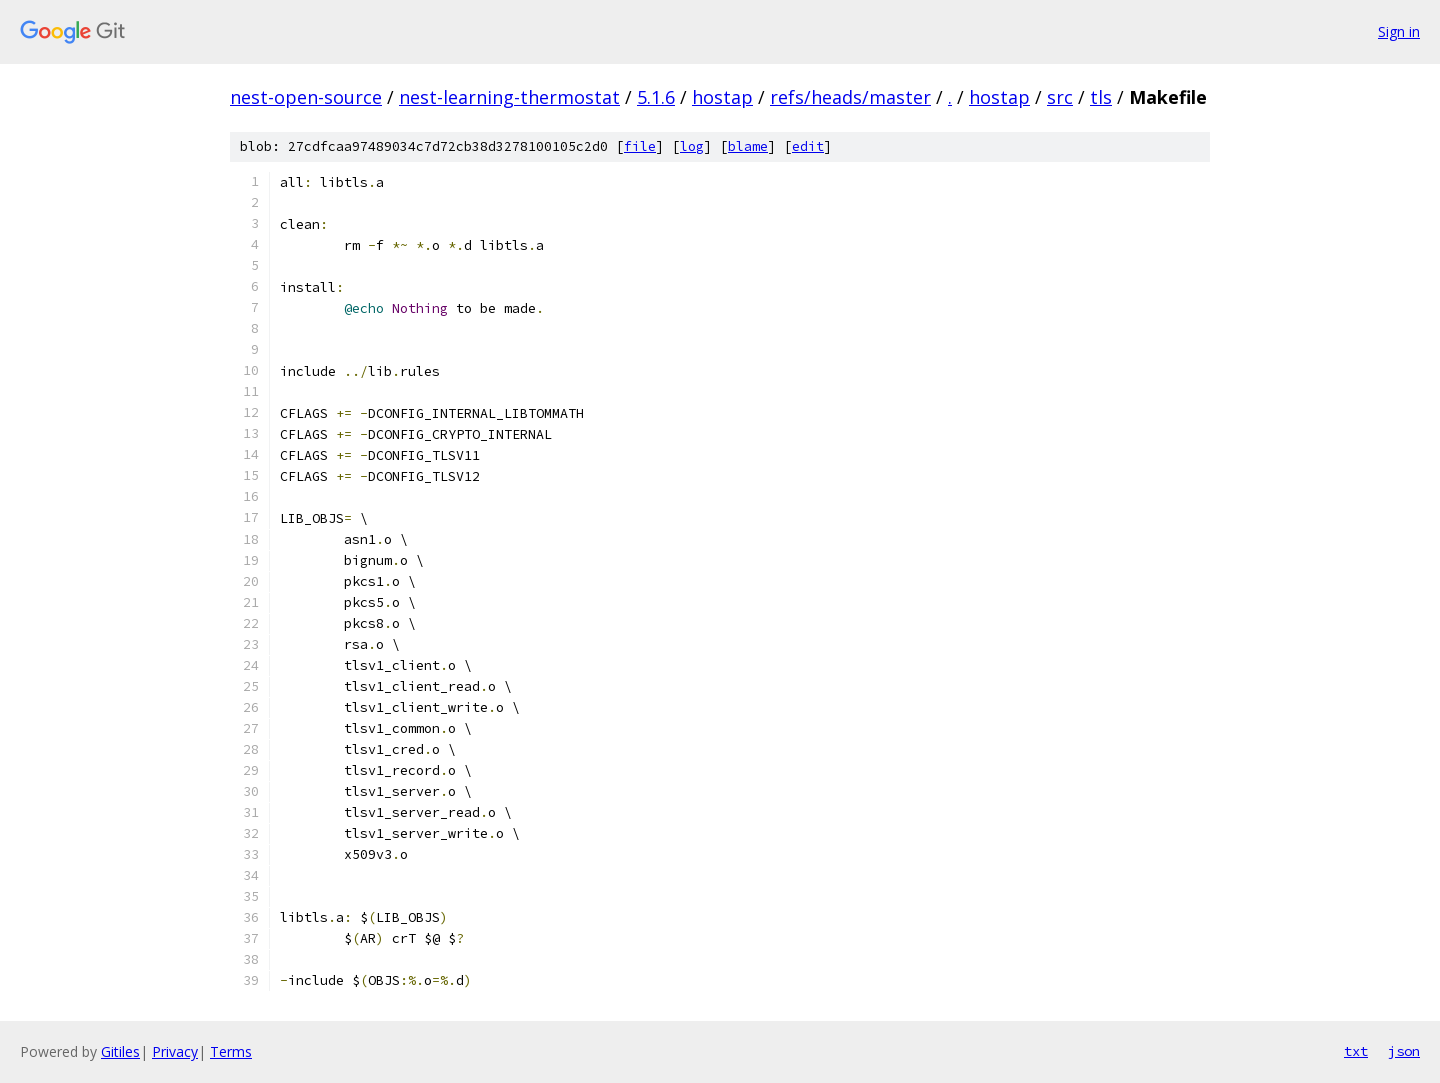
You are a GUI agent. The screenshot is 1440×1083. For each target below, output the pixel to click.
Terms (231, 1051)
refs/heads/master (850, 97)
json (1404, 1051)
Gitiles (120, 1051)
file (640, 146)
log (692, 146)
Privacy (175, 1051)
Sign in (1399, 31)
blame (748, 146)
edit (808, 146)
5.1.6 (656, 97)
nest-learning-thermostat (509, 97)
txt (1356, 1051)
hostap (722, 97)
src (1060, 97)
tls (1101, 97)
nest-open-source (306, 97)
